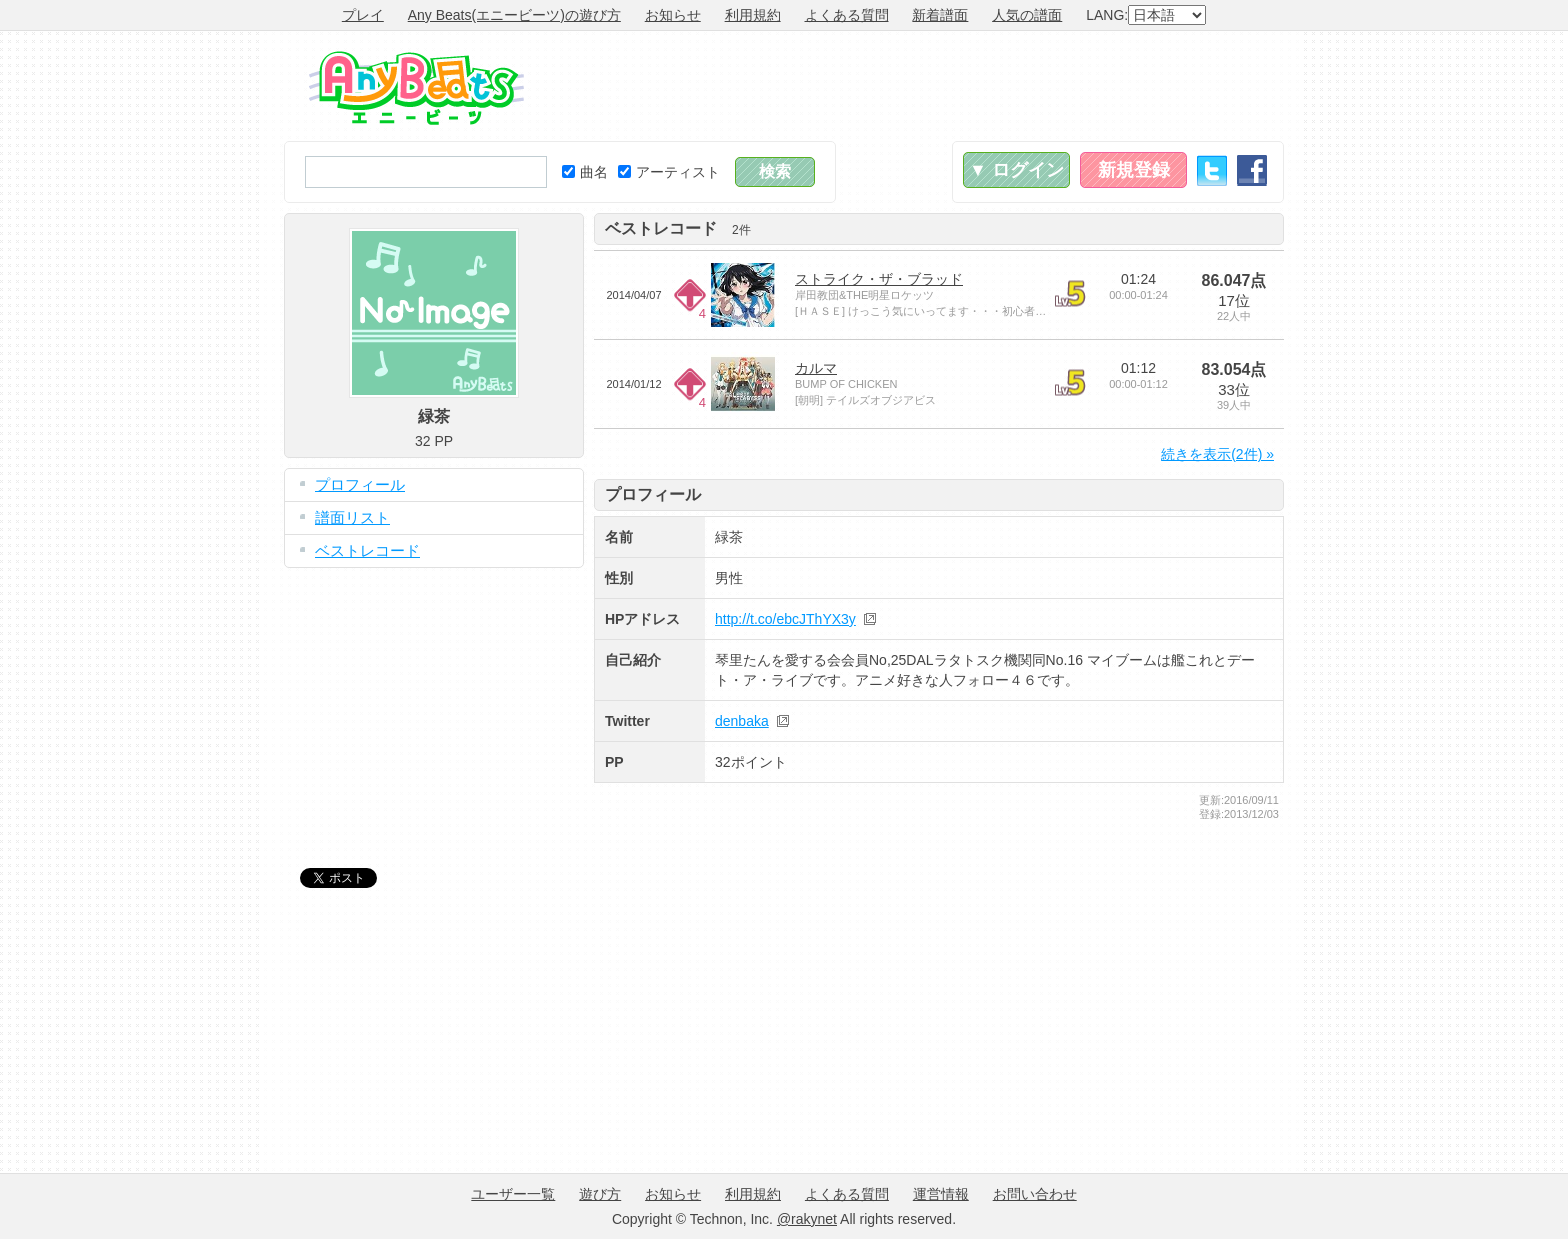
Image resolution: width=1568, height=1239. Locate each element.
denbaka (742, 721)
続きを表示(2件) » (1217, 454)
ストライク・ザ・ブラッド (879, 279)
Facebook (1252, 170)
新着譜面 (940, 15)
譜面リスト (352, 517)
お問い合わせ (1035, 1194)
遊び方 (600, 1194)
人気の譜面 (1027, 15)
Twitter (1212, 170)
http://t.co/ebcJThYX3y (785, 619)
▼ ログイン (1016, 170)
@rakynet (807, 1219)
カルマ (816, 368)
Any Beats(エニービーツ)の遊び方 (514, 15)
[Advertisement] (920, 86)
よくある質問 (847, 15)
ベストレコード (367, 550)
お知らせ (673, 15)
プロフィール (360, 484)
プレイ (363, 15)
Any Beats (416, 88)
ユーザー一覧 (513, 1194)
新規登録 (1134, 170)
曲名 (585, 172)
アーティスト (669, 172)
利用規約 (753, 15)
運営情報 (941, 1194)
